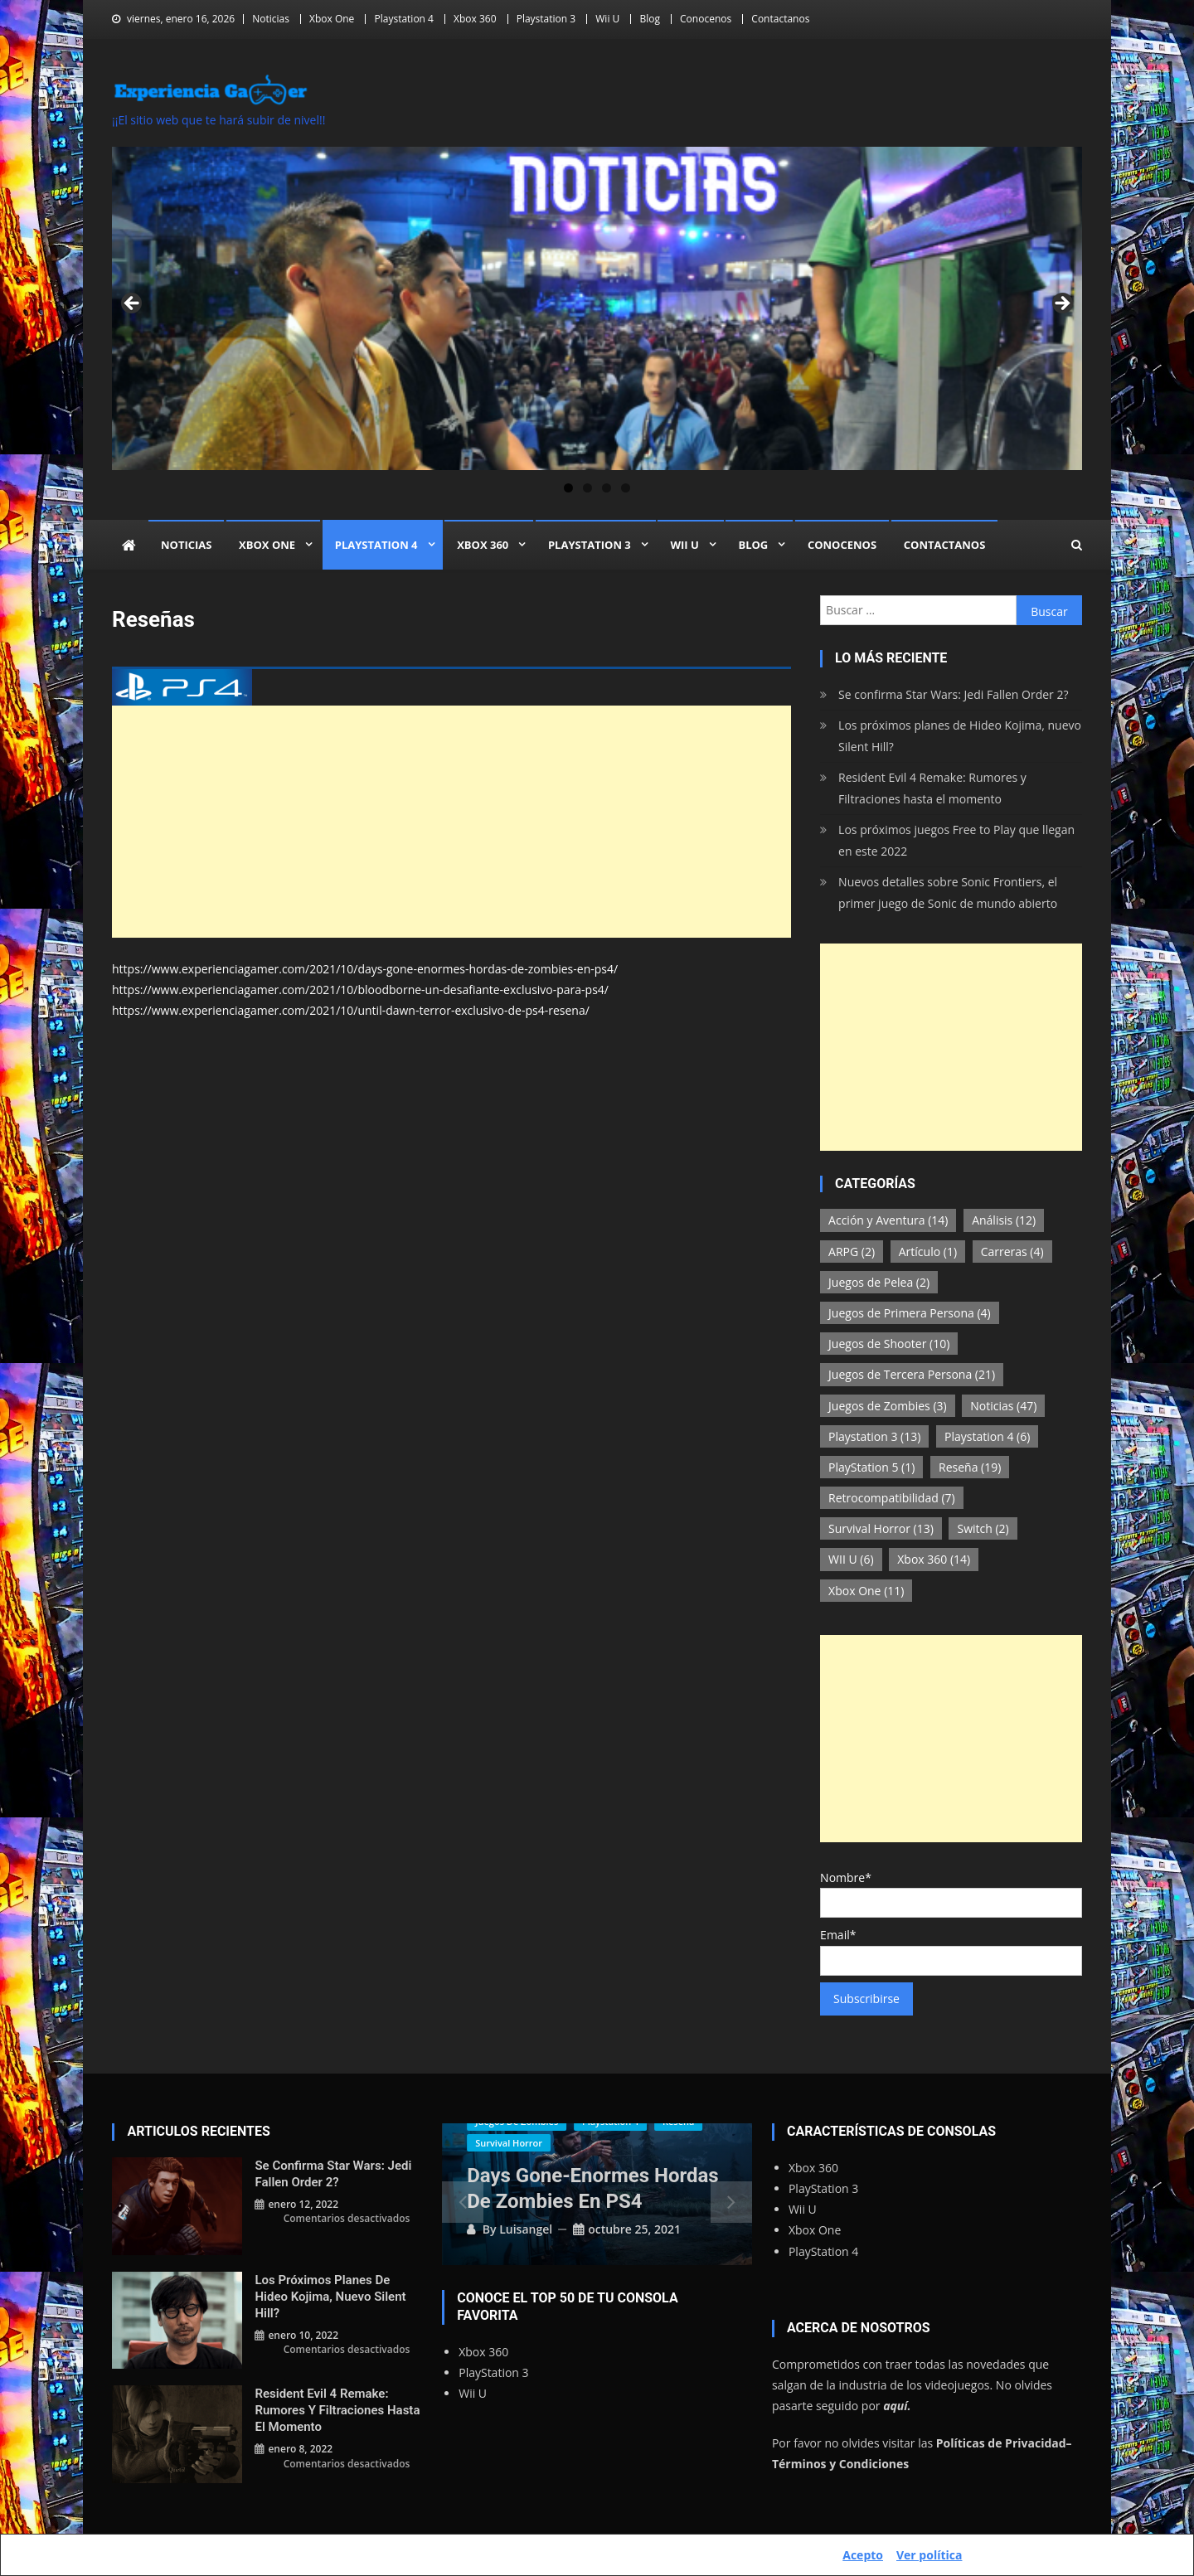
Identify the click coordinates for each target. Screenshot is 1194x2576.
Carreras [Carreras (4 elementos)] (1012, 1251)
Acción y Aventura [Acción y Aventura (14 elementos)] (888, 1220)
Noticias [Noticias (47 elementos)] (1003, 1406)
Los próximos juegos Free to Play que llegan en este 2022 (956, 840)
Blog (649, 19)
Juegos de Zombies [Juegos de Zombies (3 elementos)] (887, 1406)
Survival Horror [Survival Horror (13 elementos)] (881, 1528)
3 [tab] (606, 487)
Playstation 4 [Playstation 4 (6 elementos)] (987, 1436)
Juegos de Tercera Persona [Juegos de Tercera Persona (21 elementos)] (911, 1374)
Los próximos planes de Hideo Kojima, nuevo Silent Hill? (959, 735)
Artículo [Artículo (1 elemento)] (928, 1251)
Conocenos (705, 19)
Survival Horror (508, 2143)
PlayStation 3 (493, 2372)
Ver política (929, 2555)
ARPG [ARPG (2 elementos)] (851, 1251)
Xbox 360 (475, 19)
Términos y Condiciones (840, 2464)
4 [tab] (625, 487)
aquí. (896, 2405)
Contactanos (780, 19)
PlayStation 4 (823, 2251)
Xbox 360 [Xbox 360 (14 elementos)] (933, 1559)
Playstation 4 (403, 19)
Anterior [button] (132, 304)
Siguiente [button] (1061, 304)
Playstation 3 (546, 19)
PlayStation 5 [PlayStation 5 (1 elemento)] (871, 1467)
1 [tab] (568, 487)
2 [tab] (587, 487)
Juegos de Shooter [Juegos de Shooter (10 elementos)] (888, 1343)
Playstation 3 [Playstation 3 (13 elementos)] (874, 1436)
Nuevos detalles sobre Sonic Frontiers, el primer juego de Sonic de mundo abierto (947, 892)
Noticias (270, 19)
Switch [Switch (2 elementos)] (982, 1528)
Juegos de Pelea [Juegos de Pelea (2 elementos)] (878, 1282)
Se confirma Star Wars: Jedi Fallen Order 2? (953, 694)
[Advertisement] (451, 822)
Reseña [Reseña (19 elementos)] (970, 1467)
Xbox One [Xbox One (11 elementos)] (866, 1590)
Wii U (607, 19)
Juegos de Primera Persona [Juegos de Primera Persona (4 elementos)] (909, 1313)
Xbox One (331, 19)
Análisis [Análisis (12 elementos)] (1004, 1220)
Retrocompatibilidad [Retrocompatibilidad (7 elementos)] (891, 1498)
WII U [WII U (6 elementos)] (851, 1559)
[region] (597, 308)
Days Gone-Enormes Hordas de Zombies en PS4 (593, 2188)
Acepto (862, 2555)
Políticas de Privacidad (1001, 2443)
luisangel (525, 2229)
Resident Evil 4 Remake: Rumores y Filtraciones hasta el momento (932, 788)
